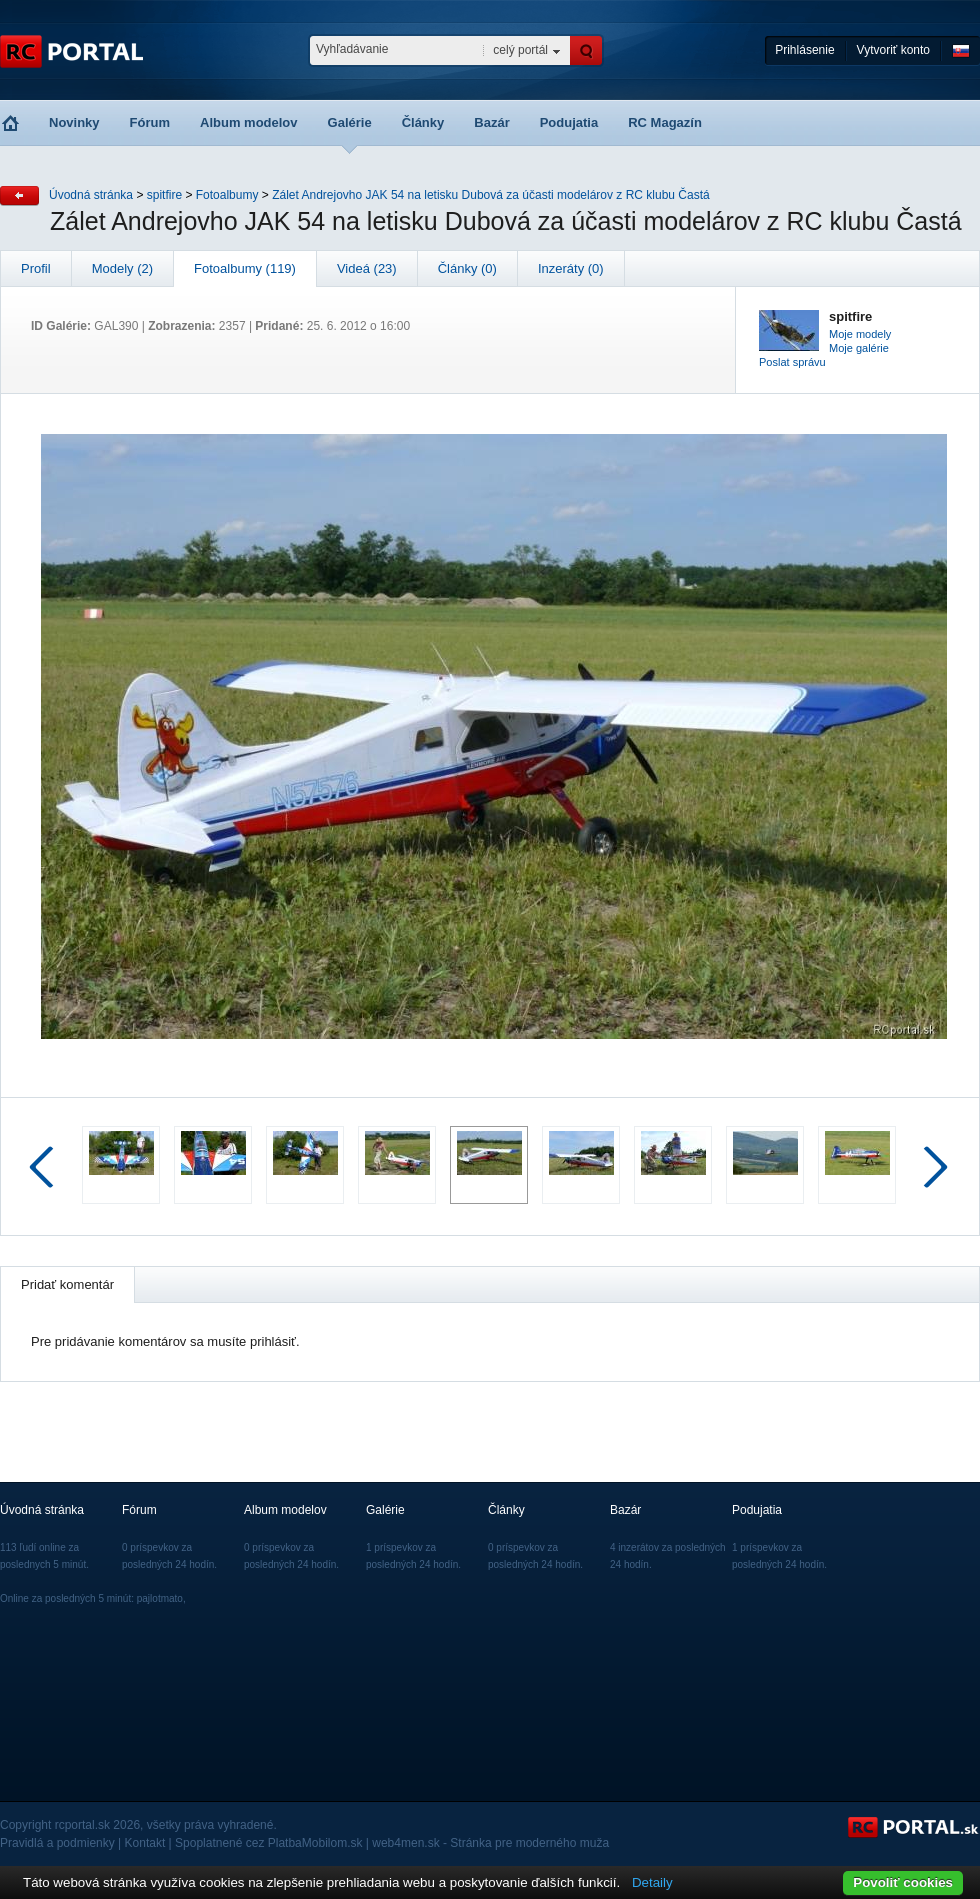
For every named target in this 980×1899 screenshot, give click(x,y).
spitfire (164, 195)
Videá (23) (367, 268)
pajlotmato (160, 1598)
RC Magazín (665, 122)
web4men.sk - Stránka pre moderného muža (490, 1843)
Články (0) (467, 268)
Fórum (150, 122)
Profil (36, 268)
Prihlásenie (804, 50)
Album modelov (249, 122)
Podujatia (569, 122)
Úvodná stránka (91, 195)
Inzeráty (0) (571, 268)
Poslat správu (792, 362)
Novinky (74, 122)
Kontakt (145, 1843)
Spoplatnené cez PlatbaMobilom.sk (268, 1843)
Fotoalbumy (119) (245, 268)
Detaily (652, 1882)
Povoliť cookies (903, 1882)
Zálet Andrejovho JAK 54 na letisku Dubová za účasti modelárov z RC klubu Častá (491, 195)
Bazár (491, 122)
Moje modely (860, 334)
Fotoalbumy (227, 195)
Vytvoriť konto (893, 50)
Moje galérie (859, 348)
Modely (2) (122, 268)
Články (423, 122)
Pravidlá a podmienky (57, 1843)
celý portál (520, 50)
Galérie (350, 122)
